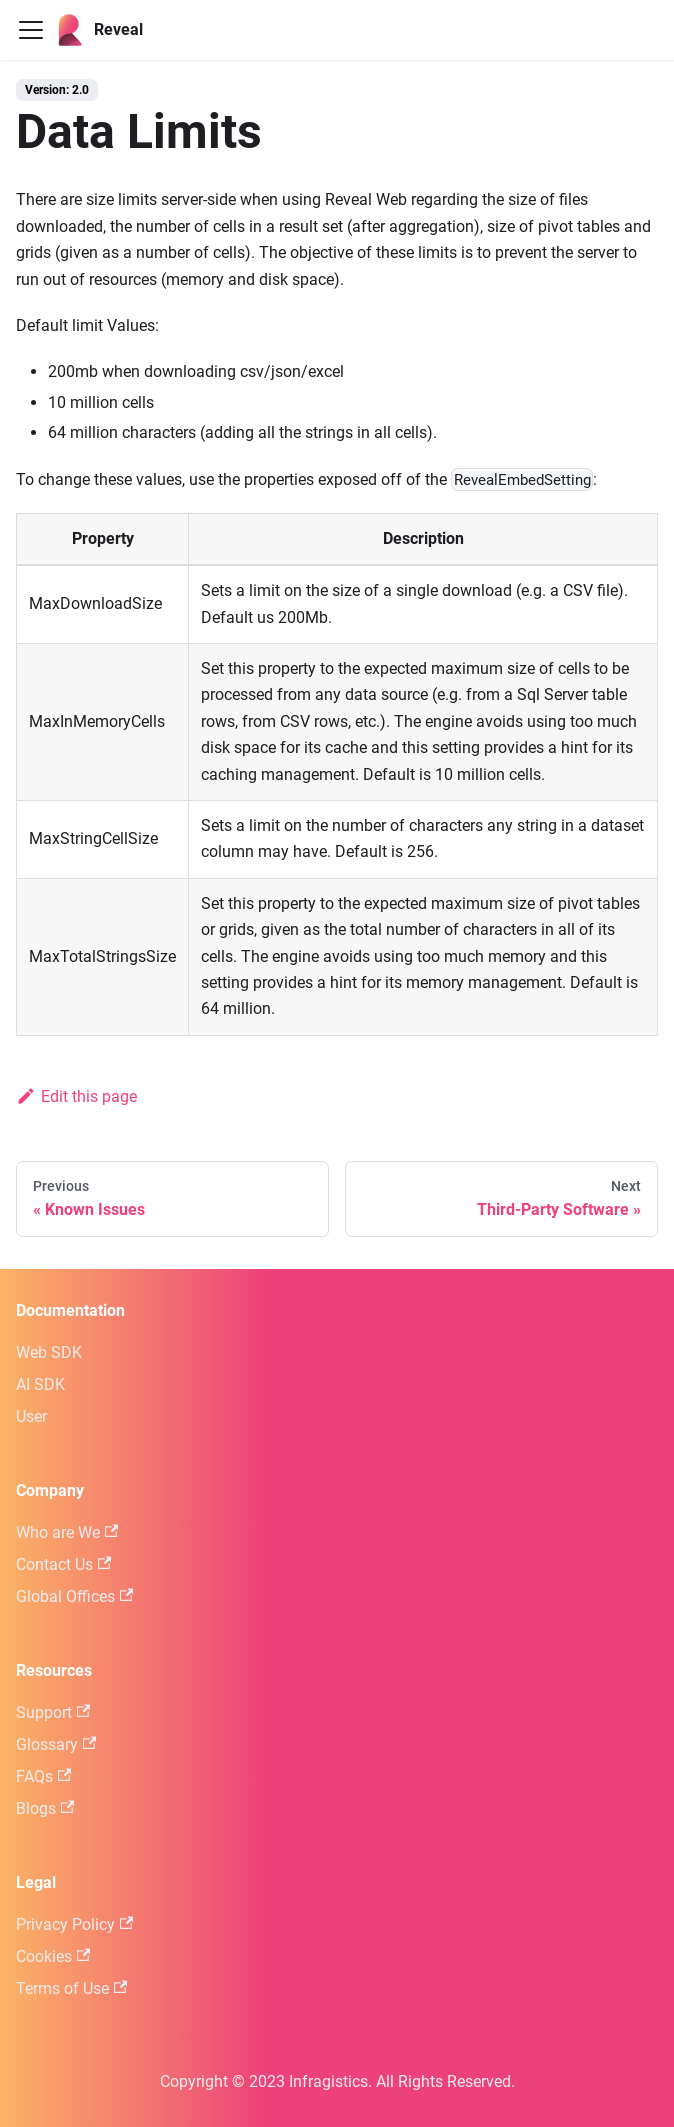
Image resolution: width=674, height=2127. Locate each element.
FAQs (43, 1776)
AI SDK (40, 1384)
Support (53, 1712)
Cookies (53, 1956)
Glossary (56, 1744)
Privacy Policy (74, 1924)
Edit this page (76, 1096)
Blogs (45, 1808)
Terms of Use (71, 1988)
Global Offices (74, 1596)
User (31, 1416)
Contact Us (63, 1564)
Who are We (67, 1532)
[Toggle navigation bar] (31, 30)
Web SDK (49, 1352)
